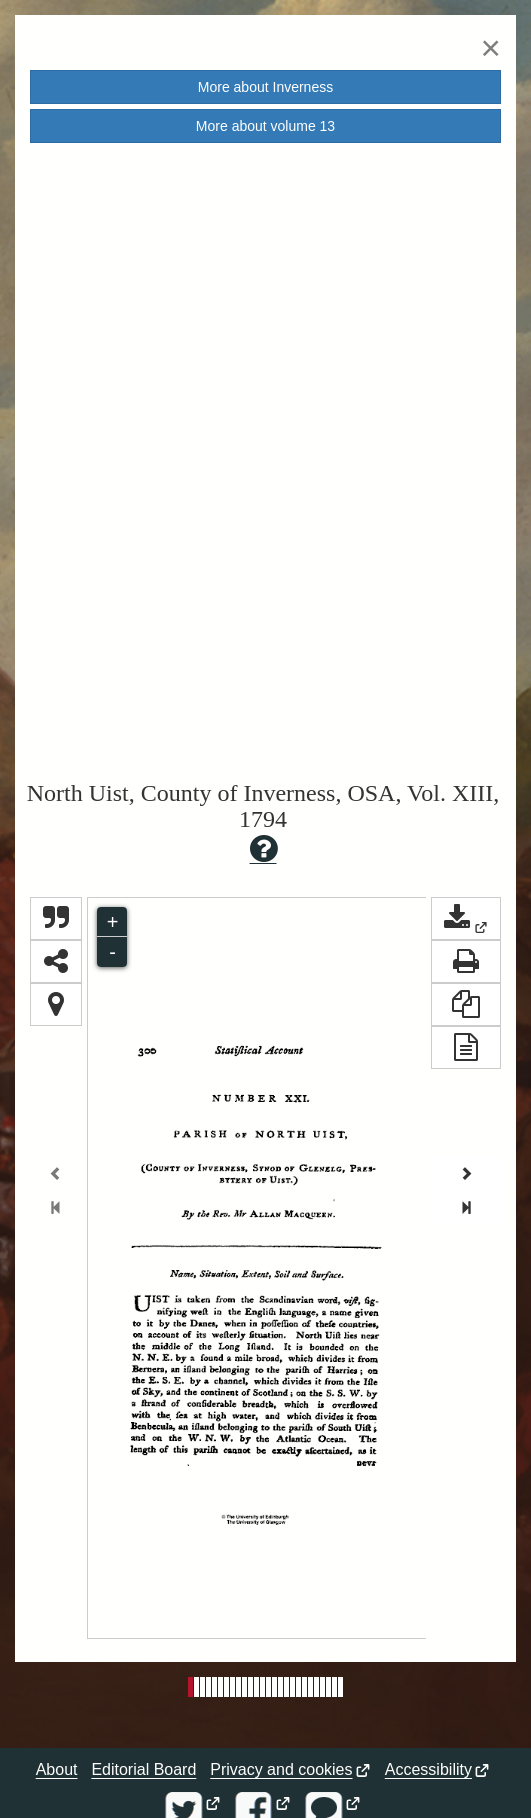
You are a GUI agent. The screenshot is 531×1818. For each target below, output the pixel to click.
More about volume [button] (265, 126)
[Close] (491, 47)
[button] (466, 918)
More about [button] (265, 87)
